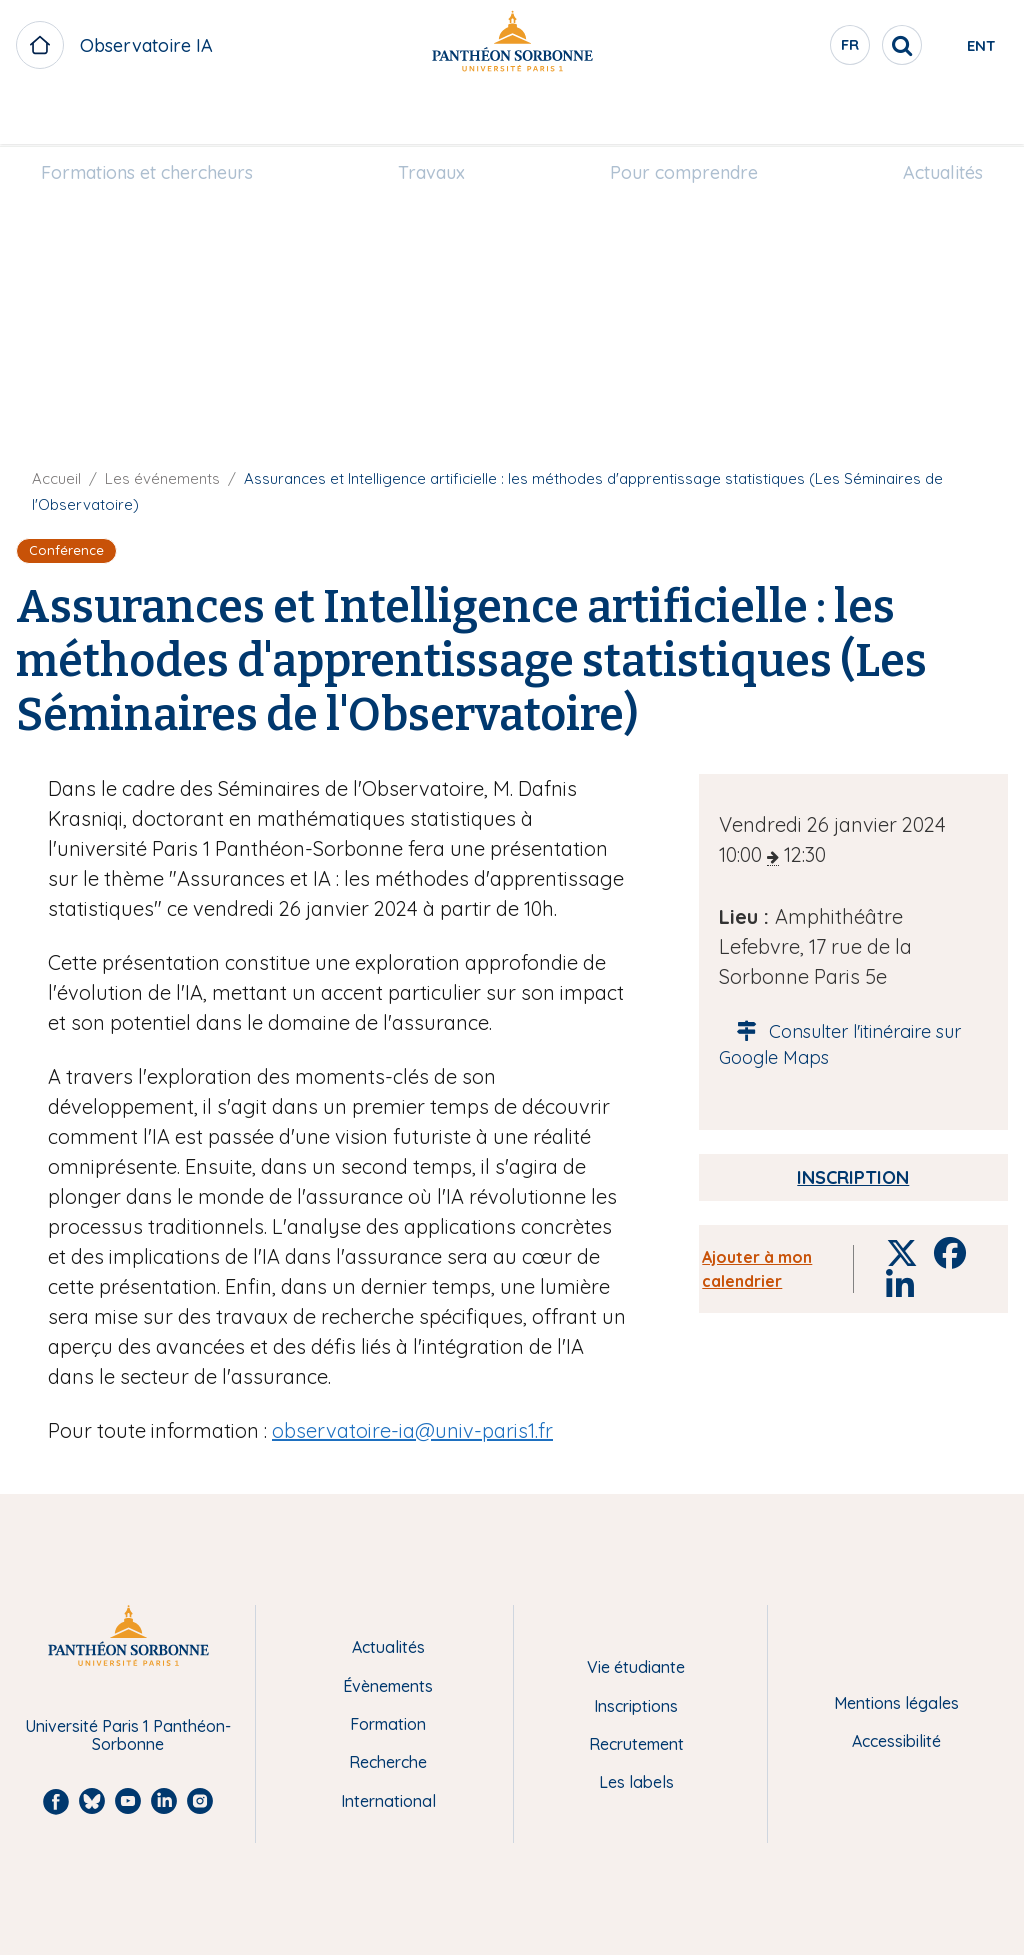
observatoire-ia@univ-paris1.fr (412, 1430)
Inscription (853, 1177)
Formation (388, 1724)
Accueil (56, 478)
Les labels (636, 1782)
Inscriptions (636, 1706)
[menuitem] (171, 117)
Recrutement (636, 1744)
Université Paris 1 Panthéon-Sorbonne (128, 1735)
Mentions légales (896, 1703)
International (388, 1801)
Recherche (388, 1762)
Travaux (439, 116)
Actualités (919, 116)
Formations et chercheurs (171, 116)
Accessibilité (896, 1741)
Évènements (388, 1686)
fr (779, 49)
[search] (830, 45)
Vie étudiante (636, 1667)
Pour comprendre (676, 116)
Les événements (162, 478)
